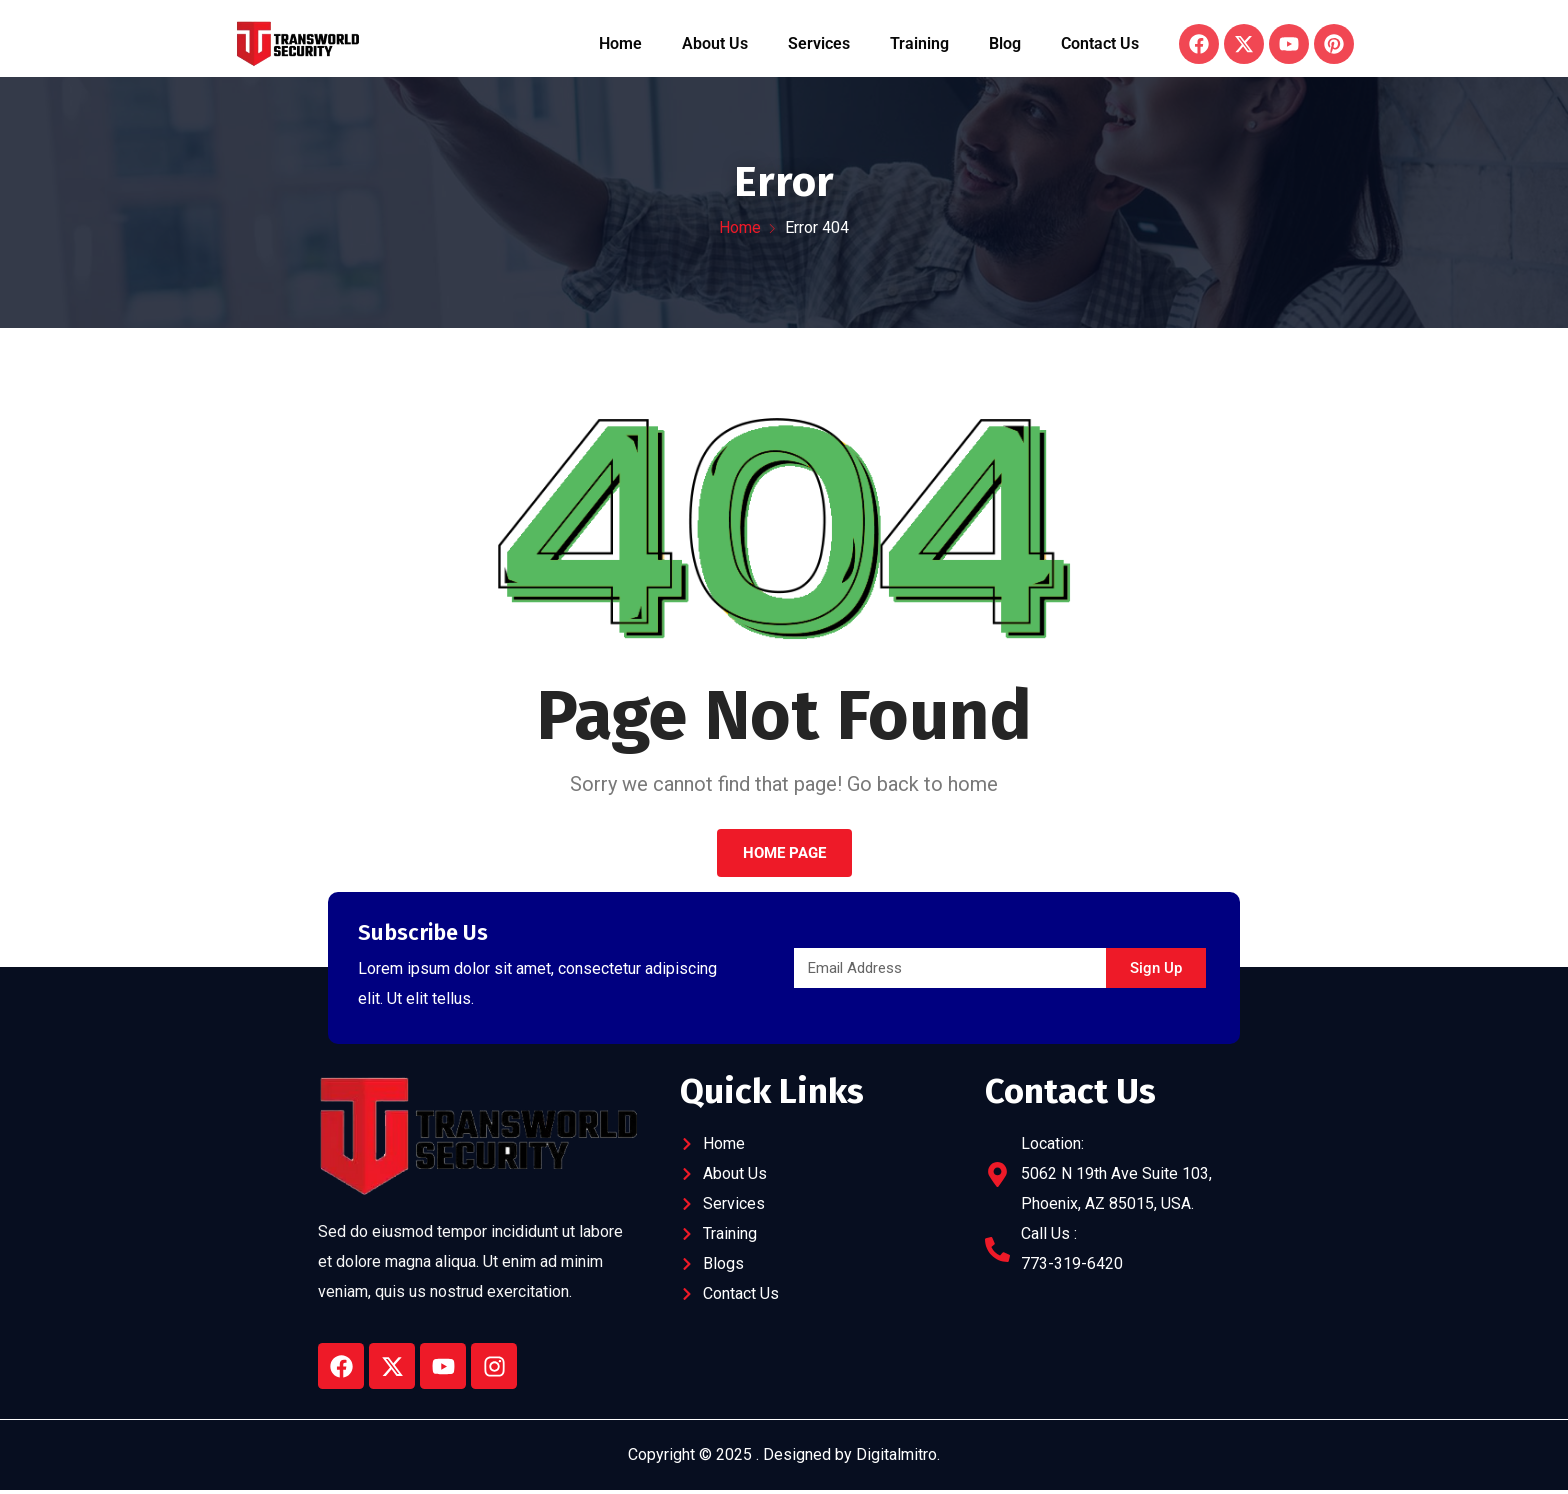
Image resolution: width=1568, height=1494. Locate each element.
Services (819, 43)
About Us (715, 43)
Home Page (784, 853)
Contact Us (1100, 43)
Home (620, 43)
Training (919, 43)
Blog (1005, 43)
